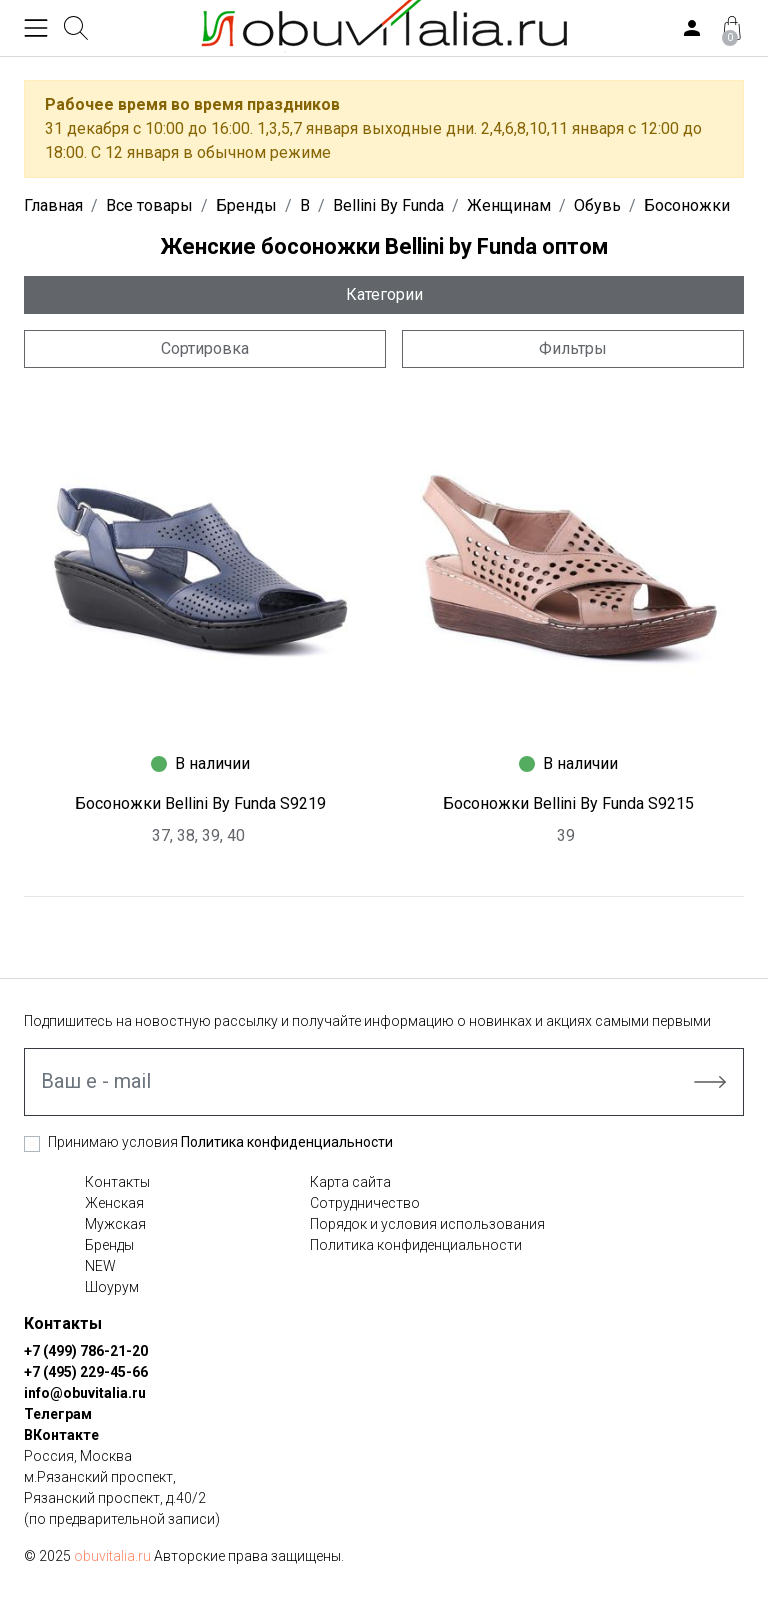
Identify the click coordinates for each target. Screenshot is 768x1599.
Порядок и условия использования (427, 1224)
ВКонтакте (61, 1435)
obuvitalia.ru (112, 1556)
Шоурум (112, 1287)
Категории (384, 294)
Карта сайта (350, 1182)
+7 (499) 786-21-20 (86, 1351)
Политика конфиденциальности (287, 1142)
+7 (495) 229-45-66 (86, 1372)
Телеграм (58, 1414)
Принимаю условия (220, 1142)
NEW (100, 1266)
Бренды (109, 1245)
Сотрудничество (365, 1203)
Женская (114, 1203)
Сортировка (205, 348)
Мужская (115, 1224)
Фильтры (573, 348)
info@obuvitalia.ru (85, 1393)
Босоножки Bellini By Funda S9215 (568, 803)
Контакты (117, 1182)
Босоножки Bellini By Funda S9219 (200, 803)
